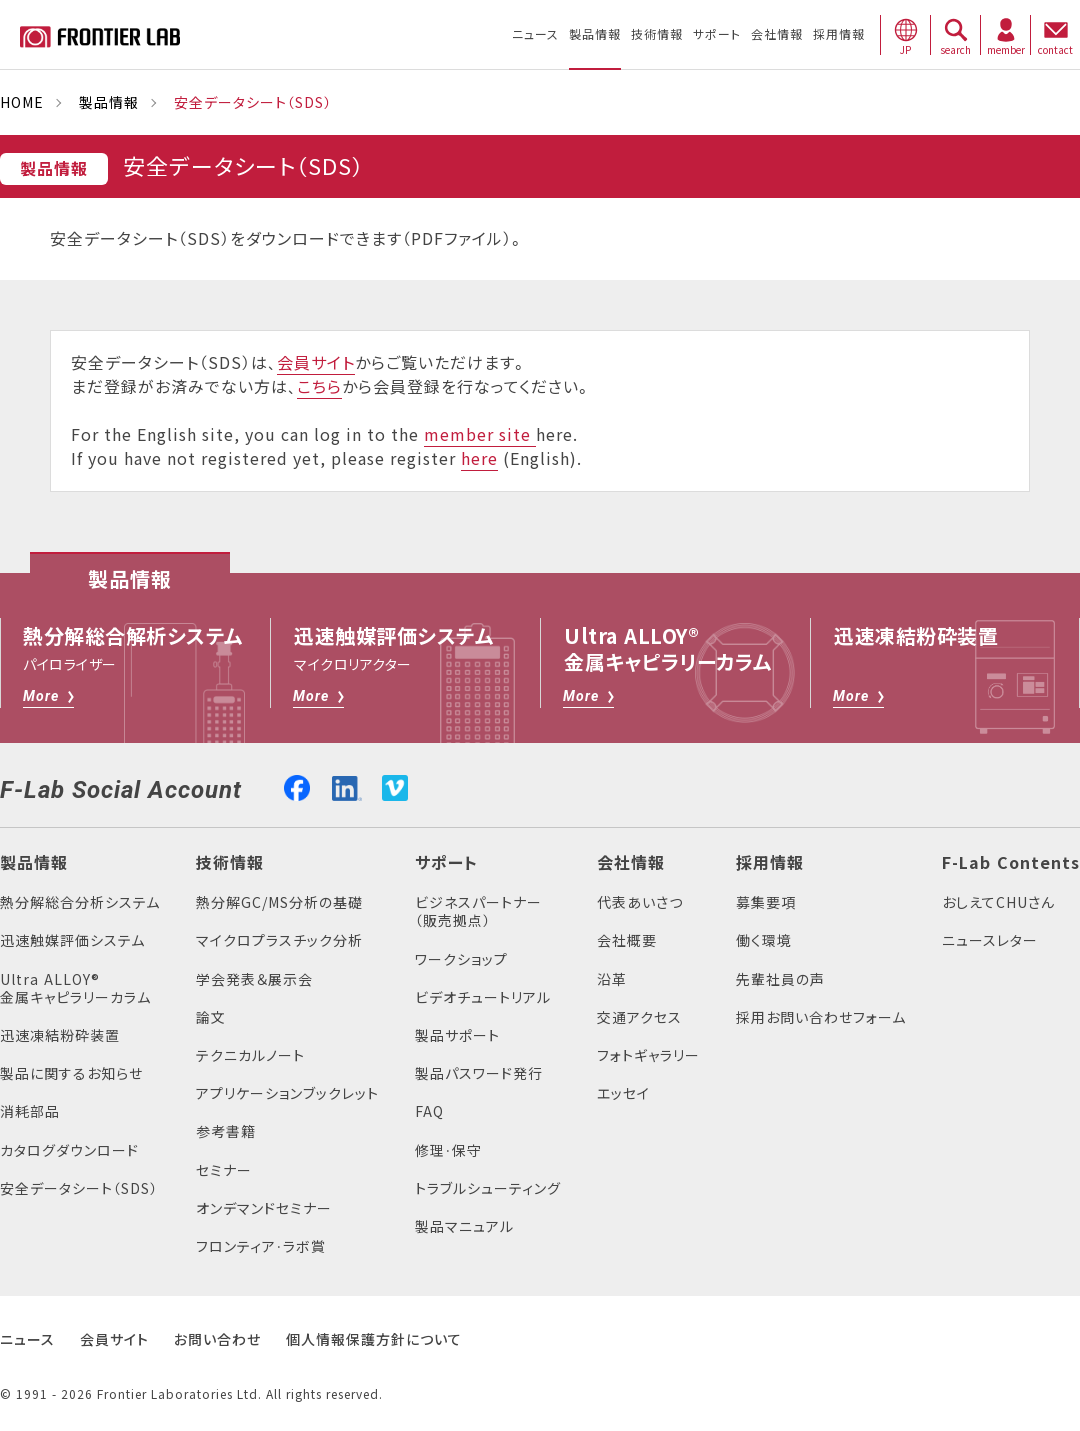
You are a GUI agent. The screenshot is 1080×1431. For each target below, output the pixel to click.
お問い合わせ (217, 1339)
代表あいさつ (640, 902)
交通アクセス (639, 1017)
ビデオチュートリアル (483, 997)
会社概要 (627, 940)
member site (480, 435)
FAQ (429, 1111)
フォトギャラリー (648, 1055)
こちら (319, 387)
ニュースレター (990, 940)
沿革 (612, 979)
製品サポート (457, 1035)
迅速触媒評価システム (72, 940)
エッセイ (623, 1093)
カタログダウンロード (69, 1150)
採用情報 (770, 863)
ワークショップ (461, 959)
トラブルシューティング (488, 1188)
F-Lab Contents (1011, 863)
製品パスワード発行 (479, 1073)
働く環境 (764, 940)
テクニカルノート (250, 1055)
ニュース (27, 1339)
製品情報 (109, 102)
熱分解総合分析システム (80, 902)
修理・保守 (448, 1150)
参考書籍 (226, 1131)
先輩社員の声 (780, 979)
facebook (297, 786)
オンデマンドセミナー (264, 1208)
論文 (211, 1017)
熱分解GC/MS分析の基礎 (279, 902)
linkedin (347, 786)
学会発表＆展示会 (254, 979)
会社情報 (631, 863)
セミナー (224, 1170)
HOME (22, 102)
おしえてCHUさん (998, 902)
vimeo (395, 788)
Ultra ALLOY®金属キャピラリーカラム (75, 988)
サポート (446, 863)
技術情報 (230, 863)
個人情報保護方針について (374, 1339)
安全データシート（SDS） (79, 1188)
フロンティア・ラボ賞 (261, 1246)
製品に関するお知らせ (71, 1073)
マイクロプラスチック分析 (279, 940)
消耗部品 (30, 1111)
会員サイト (316, 363)
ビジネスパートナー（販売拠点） (478, 911)
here (479, 459)
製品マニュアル (464, 1226)
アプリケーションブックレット (287, 1093)
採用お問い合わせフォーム (821, 1017)
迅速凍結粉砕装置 (60, 1035)
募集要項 (766, 902)
